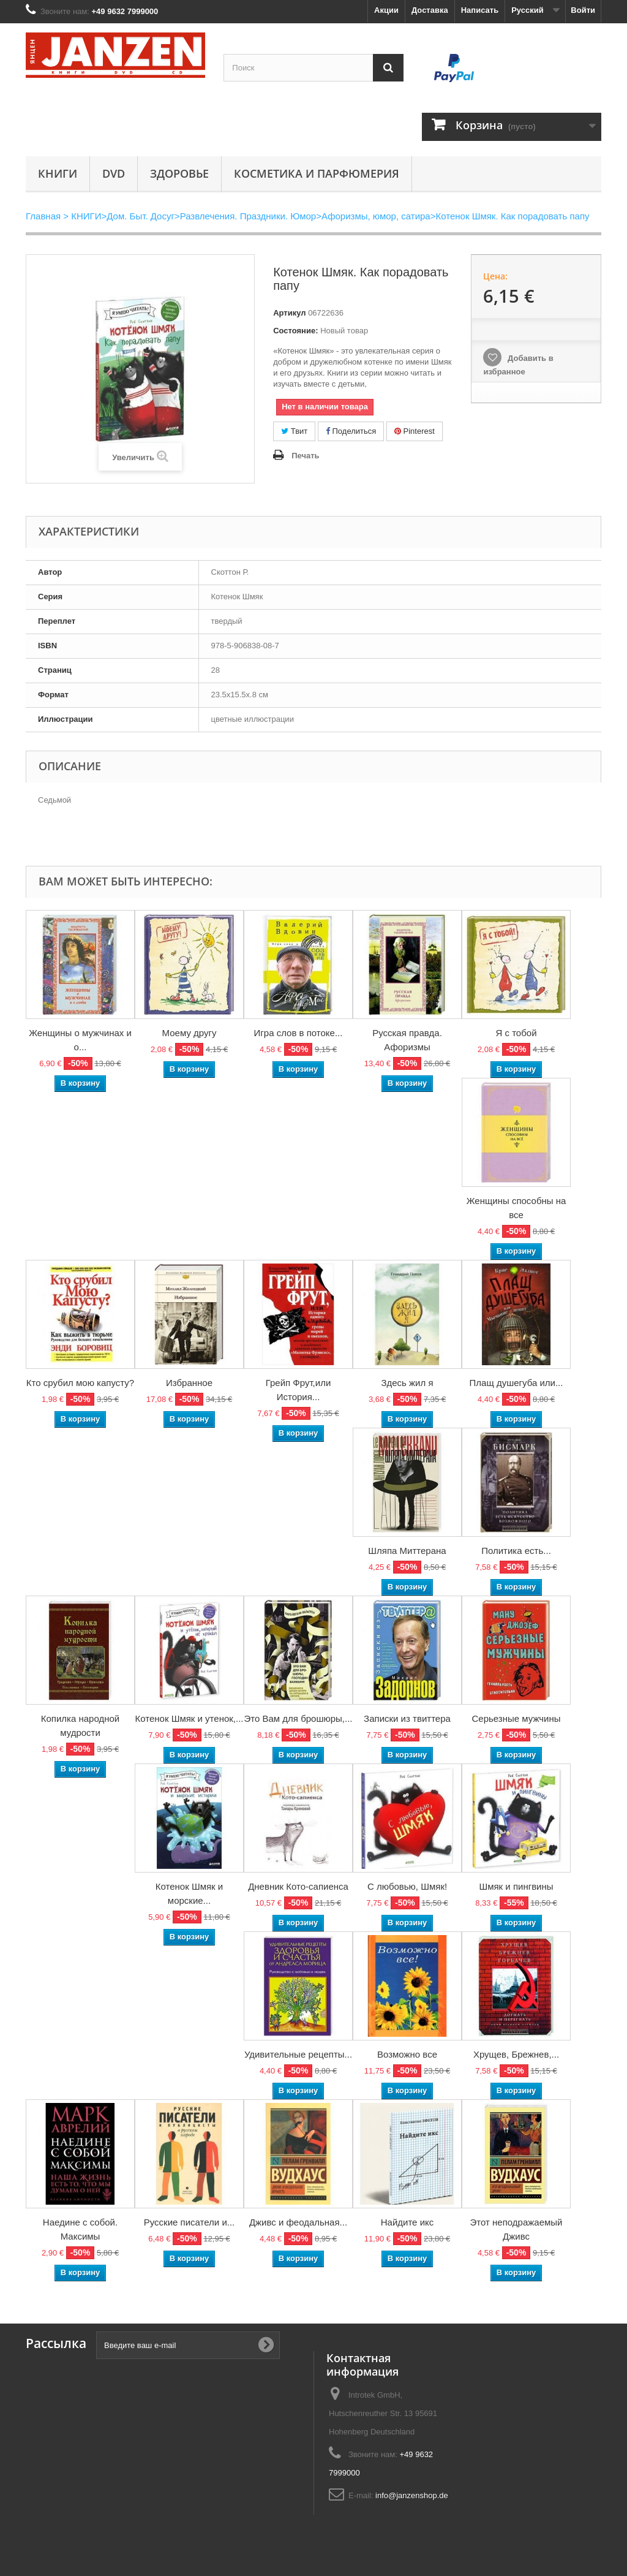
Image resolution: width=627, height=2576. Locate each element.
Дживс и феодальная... (298, 2222)
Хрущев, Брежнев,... (516, 2054)
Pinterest (414, 431)
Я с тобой (515, 1033)
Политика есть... (516, 1550)
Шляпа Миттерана (407, 1550)
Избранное (189, 1382)
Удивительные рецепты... (298, 2054)
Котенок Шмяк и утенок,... (189, 1718)
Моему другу (189, 1033)
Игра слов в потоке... (298, 1033)
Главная (43, 216)
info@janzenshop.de (411, 2495)
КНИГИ (57, 173)
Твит (294, 431)
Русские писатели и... (189, 2222)
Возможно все (407, 2054)
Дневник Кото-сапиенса (298, 1886)
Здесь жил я (407, 1382)
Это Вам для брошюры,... (298, 1718)
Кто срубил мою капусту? (80, 1382)
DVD (113, 173)
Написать (479, 10)
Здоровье (179, 173)
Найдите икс (407, 2222)
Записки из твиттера (407, 1718)
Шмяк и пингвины (516, 1886)
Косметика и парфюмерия (316, 173)
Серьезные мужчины (515, 1718)
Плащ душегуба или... (516, 1382)
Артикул (289, 312)
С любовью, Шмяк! (407, 1886)
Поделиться (351, 431)
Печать (305, 455)
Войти (583, 10)
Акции (386, 10)
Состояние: (295, 330)
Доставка (429, 10)
